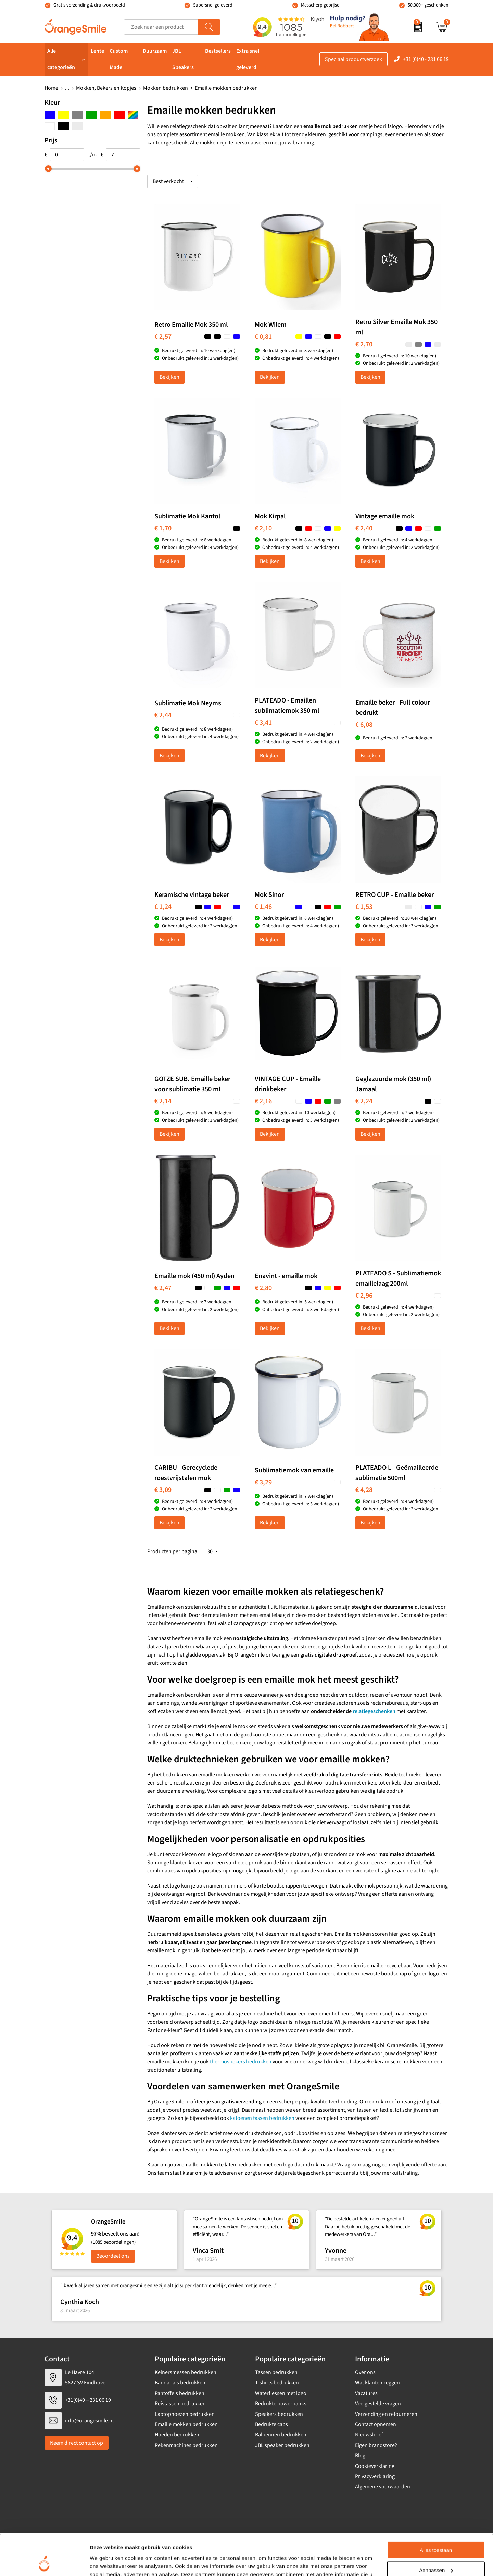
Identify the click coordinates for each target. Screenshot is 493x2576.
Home (51, 88)
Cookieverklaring (374, 2466)
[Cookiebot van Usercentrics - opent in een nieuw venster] (44, 2563)
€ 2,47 (163, 1288)
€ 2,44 (163, 715)
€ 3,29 (263, 1482)
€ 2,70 (363, 344)
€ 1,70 (163, 528)
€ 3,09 (163, 1490)
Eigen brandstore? (376, 2445)
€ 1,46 (263, 907)
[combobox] (161, 27)
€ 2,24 (363, 1101)
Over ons (365, 2372)
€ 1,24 (163, 907)
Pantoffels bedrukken (179, 2393)
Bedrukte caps (271, 2424)
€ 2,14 (163, 1101)
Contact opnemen (375, 2424)
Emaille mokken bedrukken (186, 2424)
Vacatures (366, 2393)
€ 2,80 (263, 1288)
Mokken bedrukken (165, 88)
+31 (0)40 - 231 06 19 (426, 59)
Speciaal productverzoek (353, 59)
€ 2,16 (263, 1101)
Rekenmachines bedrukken (186, 2445)
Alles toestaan (436, 2511)
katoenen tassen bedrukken (262, 2118)
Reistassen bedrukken (180, 2403)
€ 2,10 (263, 528)
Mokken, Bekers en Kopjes (106, 88)
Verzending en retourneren (386, 2414)
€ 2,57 (163, 337)
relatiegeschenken (374, 1711)
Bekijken (169, 377)
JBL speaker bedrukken (282, 2445)
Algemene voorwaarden (382, 2486)
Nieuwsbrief (369, 2434)
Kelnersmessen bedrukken (185, 2372)
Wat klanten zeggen (377, 2382)
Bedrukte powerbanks (280, 2403)
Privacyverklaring (375, 2476)
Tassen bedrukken (276, 2372)
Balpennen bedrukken (280, 2434)
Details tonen (106, 2562)
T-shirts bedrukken (277, 2382)
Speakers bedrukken (279, 2414)
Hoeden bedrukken (177, 2434)
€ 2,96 (363, 1295)
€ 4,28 (363, 1490)
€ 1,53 (363, 907)
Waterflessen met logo (280, 2393)
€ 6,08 (363, 725)
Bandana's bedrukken (180, 2382)
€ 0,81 (263, 337)
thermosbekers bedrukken (240, 2061)
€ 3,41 (263, 722)
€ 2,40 (363, 528)
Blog (360, 2455)
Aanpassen (436, 2531)
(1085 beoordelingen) (113, 2242)
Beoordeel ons (113, 2256)
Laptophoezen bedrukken (185, 2414)
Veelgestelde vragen (378, 2403)
